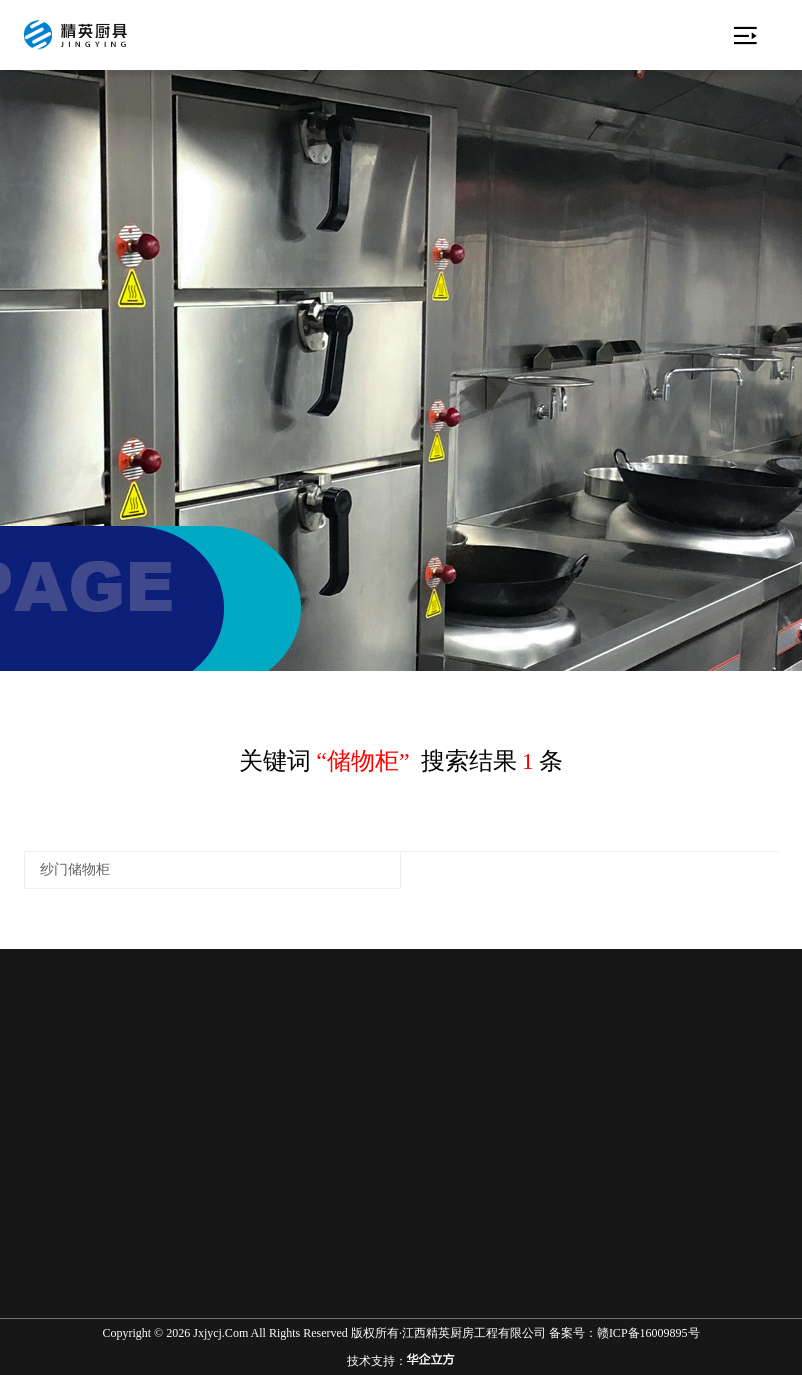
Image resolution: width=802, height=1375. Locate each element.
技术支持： (401, 1360)
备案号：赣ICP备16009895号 (624, 1333)
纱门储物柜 (75, 869)
